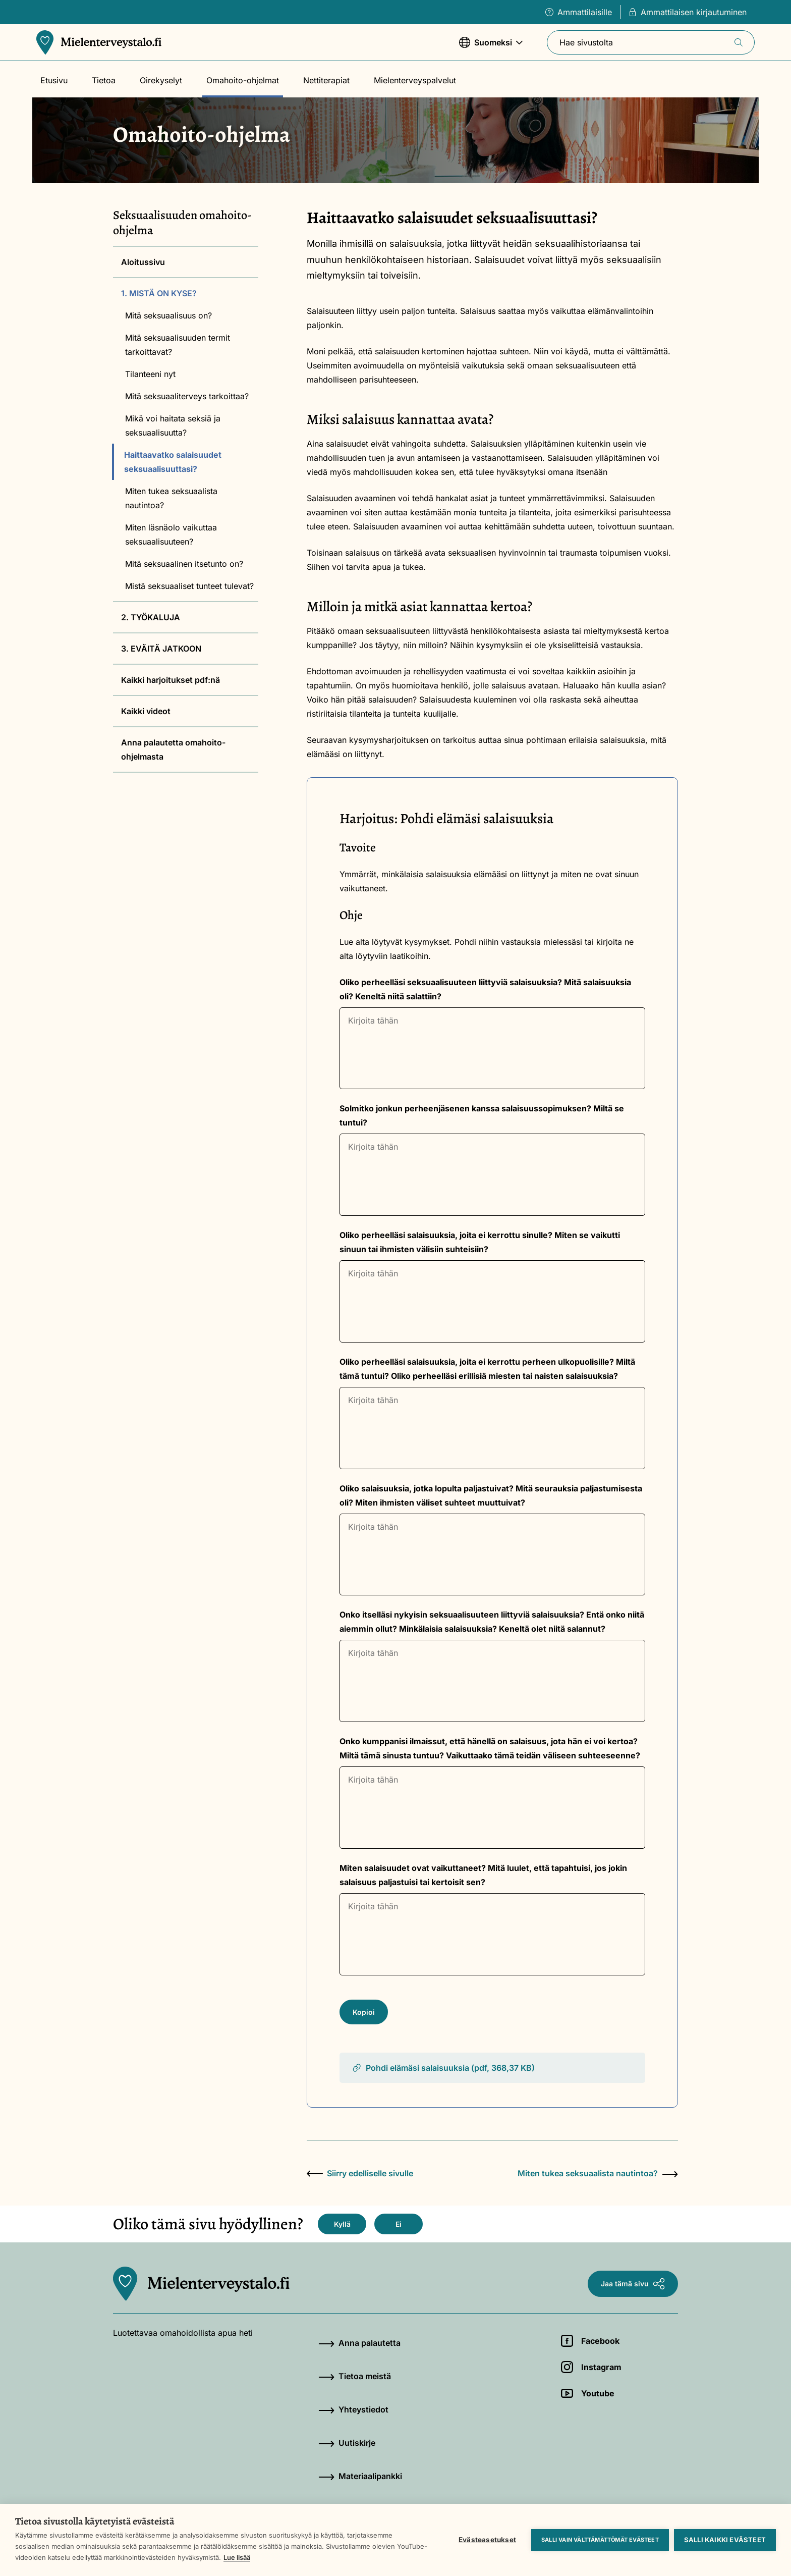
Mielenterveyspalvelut (415, 80)
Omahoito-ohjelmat (242, 80)
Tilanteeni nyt (150, 374)
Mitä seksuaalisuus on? (168, 315)
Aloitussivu (143, 262)
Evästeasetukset (487, 2540)
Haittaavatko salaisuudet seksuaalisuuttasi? (172, 462)
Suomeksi (491, 47)
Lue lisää (236, 2557)
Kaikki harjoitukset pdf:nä (170, 680)
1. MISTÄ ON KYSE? (159, 293)
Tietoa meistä (354, 2376)
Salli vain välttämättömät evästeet (600, 2539)
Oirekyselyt (161, 80)
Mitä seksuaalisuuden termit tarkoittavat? (177, 345)
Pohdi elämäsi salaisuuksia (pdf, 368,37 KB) (443, 2068)
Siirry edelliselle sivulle (360, 2173)
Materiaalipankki (360, 2476)
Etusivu (54, 80)
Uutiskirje (346, 2443)
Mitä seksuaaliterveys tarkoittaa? (187, 396)
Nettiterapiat (326, 80)
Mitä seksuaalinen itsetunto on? (184, 564)
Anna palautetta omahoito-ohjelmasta (173, 749)
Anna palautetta (359, 2343)
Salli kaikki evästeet (725, 2540)
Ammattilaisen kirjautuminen (688, 12)
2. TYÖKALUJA (150, 617)
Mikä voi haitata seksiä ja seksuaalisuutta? (172, 425)
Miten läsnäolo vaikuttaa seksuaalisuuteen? (171, 534)
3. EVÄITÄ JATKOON (161, 648)
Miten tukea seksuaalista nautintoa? (171, 498)
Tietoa (104, 80)
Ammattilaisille (578, 12)
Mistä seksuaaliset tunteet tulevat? (189, 586)
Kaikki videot (146, 711)
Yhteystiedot (353, 2409)
